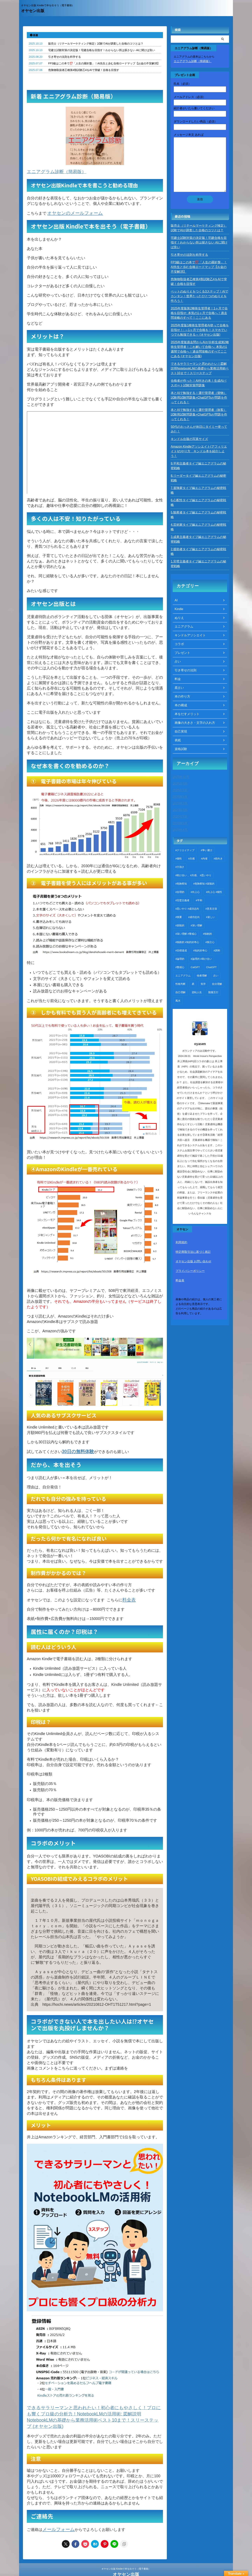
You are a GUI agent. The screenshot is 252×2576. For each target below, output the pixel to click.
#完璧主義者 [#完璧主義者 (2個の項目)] (182, 825)
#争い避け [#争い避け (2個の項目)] (206, 775)
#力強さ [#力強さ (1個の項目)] (179, 792)
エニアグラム (183, 551)
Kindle (178, 534)
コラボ (179, 569)
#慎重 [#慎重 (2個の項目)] (178, 842)
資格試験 (180, 674)
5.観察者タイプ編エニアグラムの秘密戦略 (196, 461)
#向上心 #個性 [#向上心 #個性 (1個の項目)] (214, 817)
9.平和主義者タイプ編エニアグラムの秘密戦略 (199, 430)
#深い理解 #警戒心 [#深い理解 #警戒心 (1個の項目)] (186, 859)
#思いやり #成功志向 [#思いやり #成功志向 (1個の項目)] (187, 833)
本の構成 (180, 630)
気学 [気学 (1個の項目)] (203, 909)
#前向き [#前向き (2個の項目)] (218, 783)
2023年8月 (179, 735)
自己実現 (180, 656)
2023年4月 (179, 755)
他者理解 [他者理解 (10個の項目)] (202, 900)
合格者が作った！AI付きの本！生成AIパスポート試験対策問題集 (199, 369)
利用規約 (181, 1167)
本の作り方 (181, 621)
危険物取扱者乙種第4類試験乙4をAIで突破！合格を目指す (83, 70)
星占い (179, 613)
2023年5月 (179, 748)
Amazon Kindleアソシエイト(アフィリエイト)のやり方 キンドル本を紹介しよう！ (200, 421)
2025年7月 (179, 715)
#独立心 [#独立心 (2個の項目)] (210, 867)
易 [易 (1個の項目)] (193, 909)
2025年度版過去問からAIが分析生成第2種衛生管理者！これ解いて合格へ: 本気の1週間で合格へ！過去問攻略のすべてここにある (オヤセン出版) (199, 335)
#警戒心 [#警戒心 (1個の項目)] (179, 892)
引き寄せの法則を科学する (64, 56)
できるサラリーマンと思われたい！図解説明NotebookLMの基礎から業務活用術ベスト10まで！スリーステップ (199, 354)
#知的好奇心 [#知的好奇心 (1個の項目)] (200, 875)
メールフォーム (56, 2519)
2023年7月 (179, 741)
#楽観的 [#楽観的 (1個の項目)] (179, 850)
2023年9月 (179, 728)
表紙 (177, 665)
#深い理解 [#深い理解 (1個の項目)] (196, 850)
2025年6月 (179, 722)
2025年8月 (179, 708)
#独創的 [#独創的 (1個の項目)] (207, 859)
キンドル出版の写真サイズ (187, 410)
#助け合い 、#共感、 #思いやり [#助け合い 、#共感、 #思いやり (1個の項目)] (193, 800)
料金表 (128, 1598)
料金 (177, 604)
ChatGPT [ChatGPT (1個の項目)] (211, 892)
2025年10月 (180, 702)
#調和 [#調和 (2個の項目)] (217, 875)
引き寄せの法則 (184, 595)
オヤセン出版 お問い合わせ (192, 1186)
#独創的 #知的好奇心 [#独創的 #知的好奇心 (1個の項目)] (187, 867)
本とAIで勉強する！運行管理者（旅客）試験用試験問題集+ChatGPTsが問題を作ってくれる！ (199, 393)
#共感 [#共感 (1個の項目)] (191, 783)
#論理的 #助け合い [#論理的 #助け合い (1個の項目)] (201, 884)
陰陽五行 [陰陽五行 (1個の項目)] (213, 917)
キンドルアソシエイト (188, 560)
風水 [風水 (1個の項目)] (177, 925)
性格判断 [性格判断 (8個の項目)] (180, 909)
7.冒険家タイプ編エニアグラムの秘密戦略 (196, 445)
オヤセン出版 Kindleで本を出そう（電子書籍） (126, 2558)
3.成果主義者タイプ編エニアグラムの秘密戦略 (199, 476)
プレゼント (181, 578)
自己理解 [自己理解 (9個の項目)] (180, 917)
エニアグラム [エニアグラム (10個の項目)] (183, 900)
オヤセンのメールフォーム (70, 212)
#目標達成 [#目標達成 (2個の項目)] (181, 875)
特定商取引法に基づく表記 (192, 1176)
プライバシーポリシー (189, 1195)
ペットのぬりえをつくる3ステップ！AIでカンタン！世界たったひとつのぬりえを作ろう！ (199, 284)
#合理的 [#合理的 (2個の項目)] (179, 817)
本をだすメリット (185, 639)
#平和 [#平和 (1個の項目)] (199, 825)
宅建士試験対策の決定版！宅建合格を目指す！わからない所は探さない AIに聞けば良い (101, 50)
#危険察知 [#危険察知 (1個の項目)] (181, 808)
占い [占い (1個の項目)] (215, 900)
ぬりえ (179, 543)
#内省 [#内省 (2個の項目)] (204, 783)
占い (177, 586)
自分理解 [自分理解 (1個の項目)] (217, 909)
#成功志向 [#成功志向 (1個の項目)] (194, 842)
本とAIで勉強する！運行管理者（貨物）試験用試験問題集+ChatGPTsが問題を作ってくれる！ (199, 381)
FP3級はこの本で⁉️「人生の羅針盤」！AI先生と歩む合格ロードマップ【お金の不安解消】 (104, 63)
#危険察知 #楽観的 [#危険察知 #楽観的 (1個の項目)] (203, 808)
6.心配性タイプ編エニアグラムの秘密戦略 (196, 453)
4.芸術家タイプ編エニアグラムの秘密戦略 (196, 468)
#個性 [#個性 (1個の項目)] (178, 783)
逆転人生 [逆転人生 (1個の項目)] (197, 917)
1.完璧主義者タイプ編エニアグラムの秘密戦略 (199, 491)
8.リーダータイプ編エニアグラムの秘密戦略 (198, 438)
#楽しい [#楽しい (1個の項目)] (210, 842)
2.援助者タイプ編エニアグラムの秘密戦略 (196, 483)
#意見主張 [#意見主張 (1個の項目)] (211, 833)
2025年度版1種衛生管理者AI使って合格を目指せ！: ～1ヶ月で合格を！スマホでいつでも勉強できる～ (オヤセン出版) (199, 316)
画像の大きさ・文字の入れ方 (192, 648)
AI (176, 525)
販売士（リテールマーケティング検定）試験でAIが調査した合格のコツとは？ (95, 43)
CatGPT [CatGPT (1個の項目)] (195, 892)
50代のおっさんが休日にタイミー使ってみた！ (199, 403)
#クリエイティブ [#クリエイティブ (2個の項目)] (184, 775)
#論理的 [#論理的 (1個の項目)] (179, 884)
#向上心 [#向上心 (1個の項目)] (195, 817)
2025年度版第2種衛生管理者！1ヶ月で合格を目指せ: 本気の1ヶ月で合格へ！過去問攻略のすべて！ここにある (200, 299)
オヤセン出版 (32, 11)
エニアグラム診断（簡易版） (191, 61)
